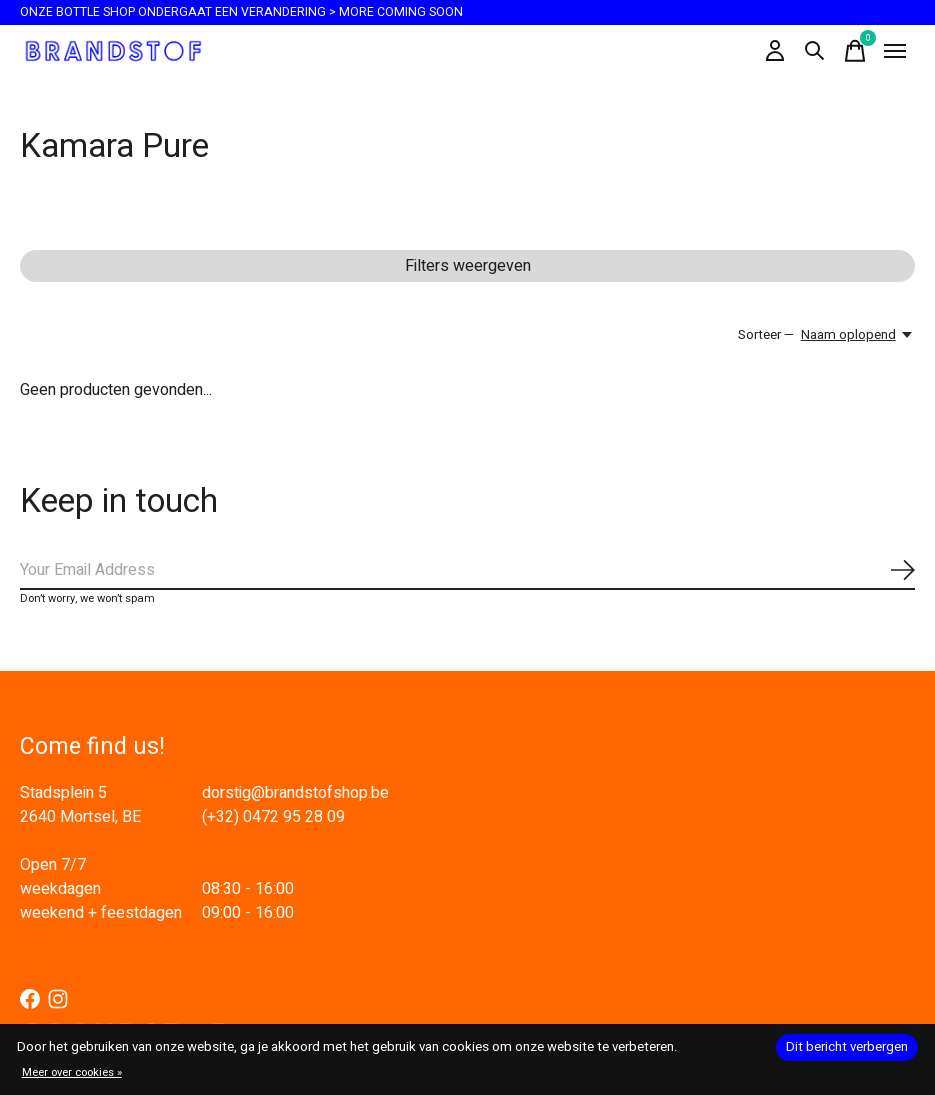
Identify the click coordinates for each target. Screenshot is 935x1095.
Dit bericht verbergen (847, 1047)
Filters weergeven (468, 266)
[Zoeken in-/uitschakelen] (815, 51)
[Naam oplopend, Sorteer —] (858, 335)
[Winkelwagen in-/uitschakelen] (855, 51)
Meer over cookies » (72, 1072)
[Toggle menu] (895, 51)
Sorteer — (766, 335)
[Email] (467, 571)
